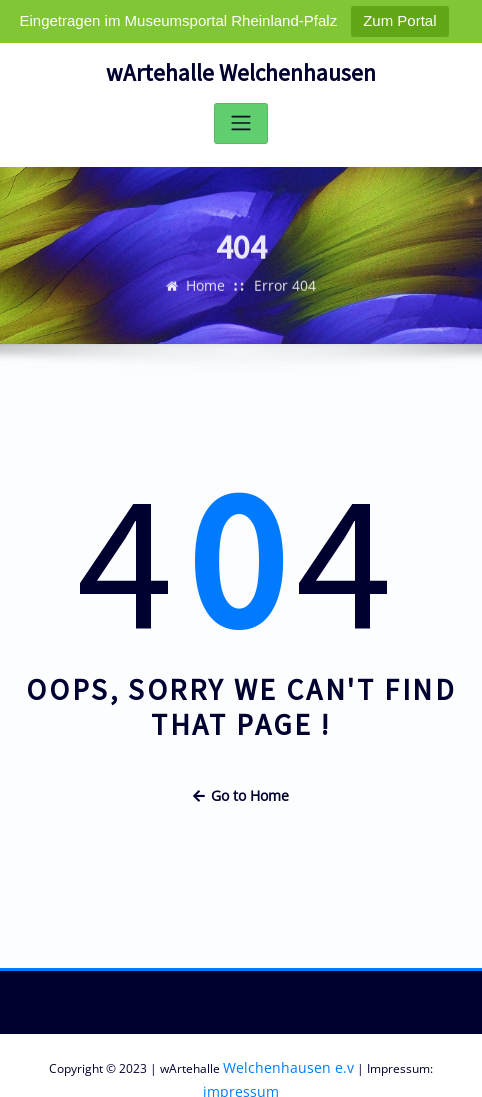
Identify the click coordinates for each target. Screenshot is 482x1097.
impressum (423, 1060)
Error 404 (284, 298)
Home (209, 298)
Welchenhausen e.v (256, 1060)
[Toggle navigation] (241, 120)
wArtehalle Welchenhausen (241, 71)
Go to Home (241, 791)
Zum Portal (399, 20)
